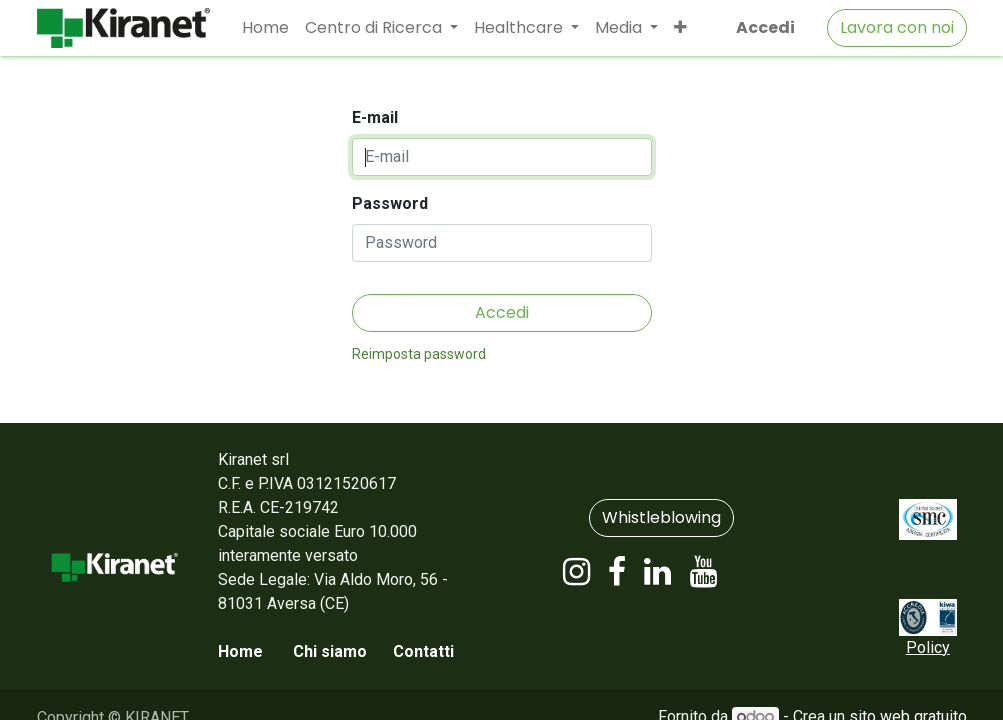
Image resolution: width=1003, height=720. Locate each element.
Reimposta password (419, 354)
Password (390, 203)
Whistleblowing (661, 517)
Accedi (765, 27)
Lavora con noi (897, 27)
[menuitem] (265, 28)
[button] (680, 28)
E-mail (375, 117)
